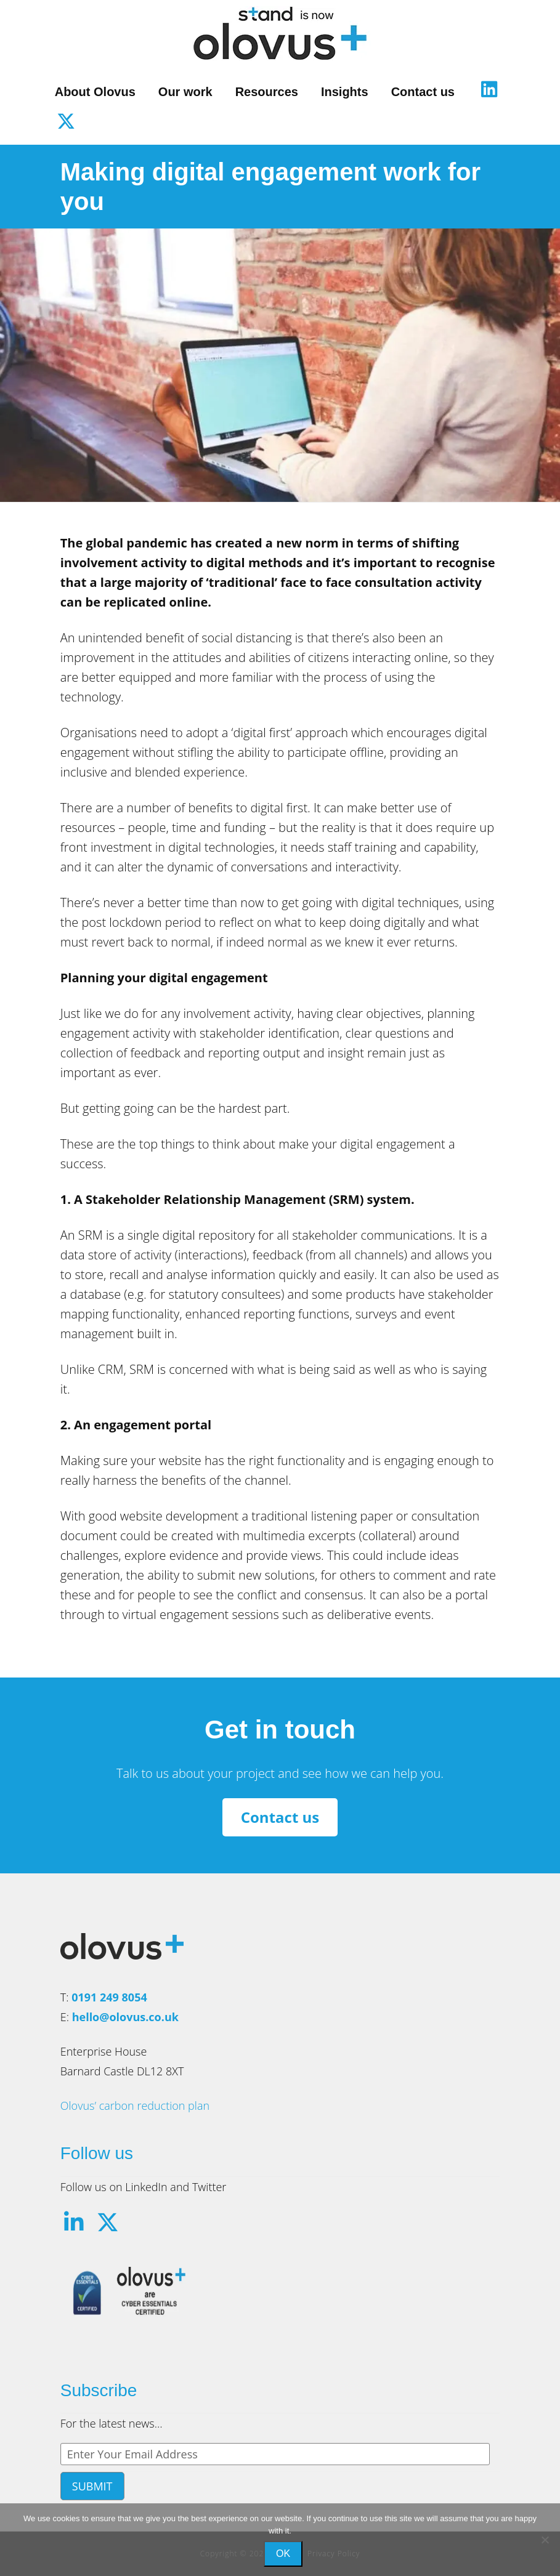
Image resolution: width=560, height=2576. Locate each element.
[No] (544, 2540)
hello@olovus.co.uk (125, 2016)
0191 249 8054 (109, 1997)
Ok (283, 2553)
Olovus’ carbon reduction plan (134, 2105)
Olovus (280, 33)
